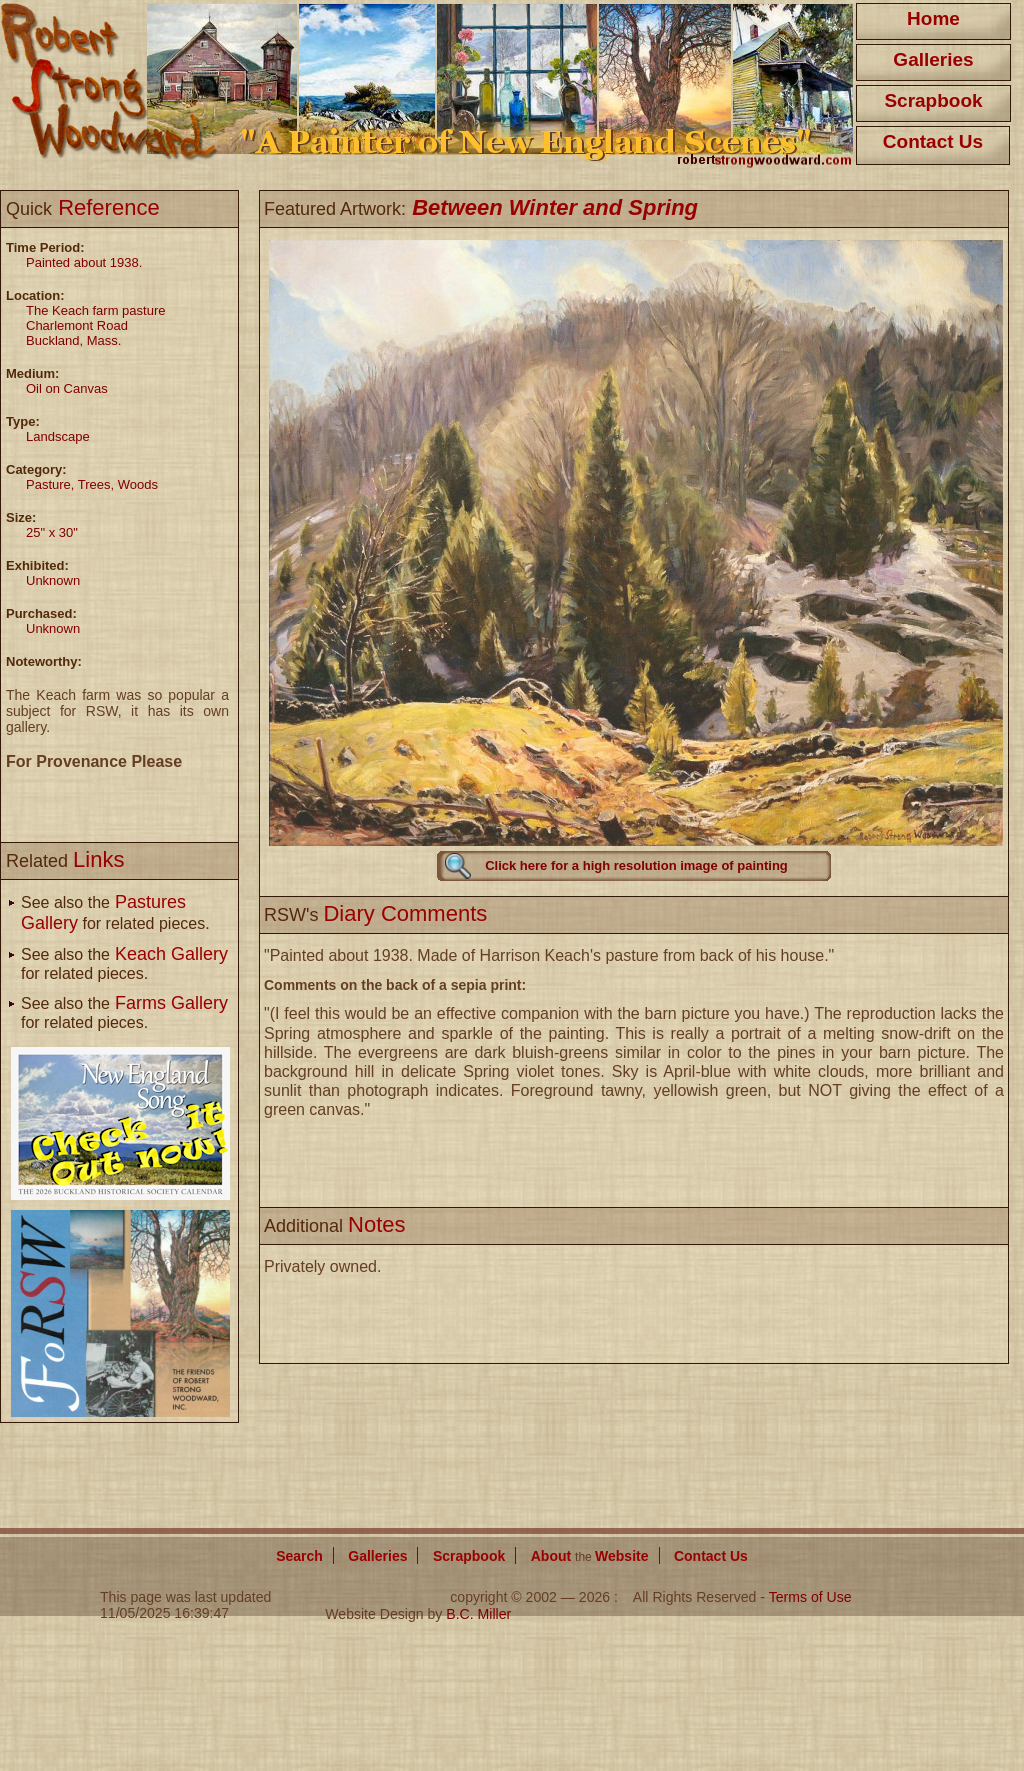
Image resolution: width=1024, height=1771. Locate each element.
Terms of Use (810, 1597)
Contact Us (933, 141)
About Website (590, 1556)
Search (299, 1556)
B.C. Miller (478, 1614)
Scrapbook (933, 100)
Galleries (933, 59)
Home (933, 18)
